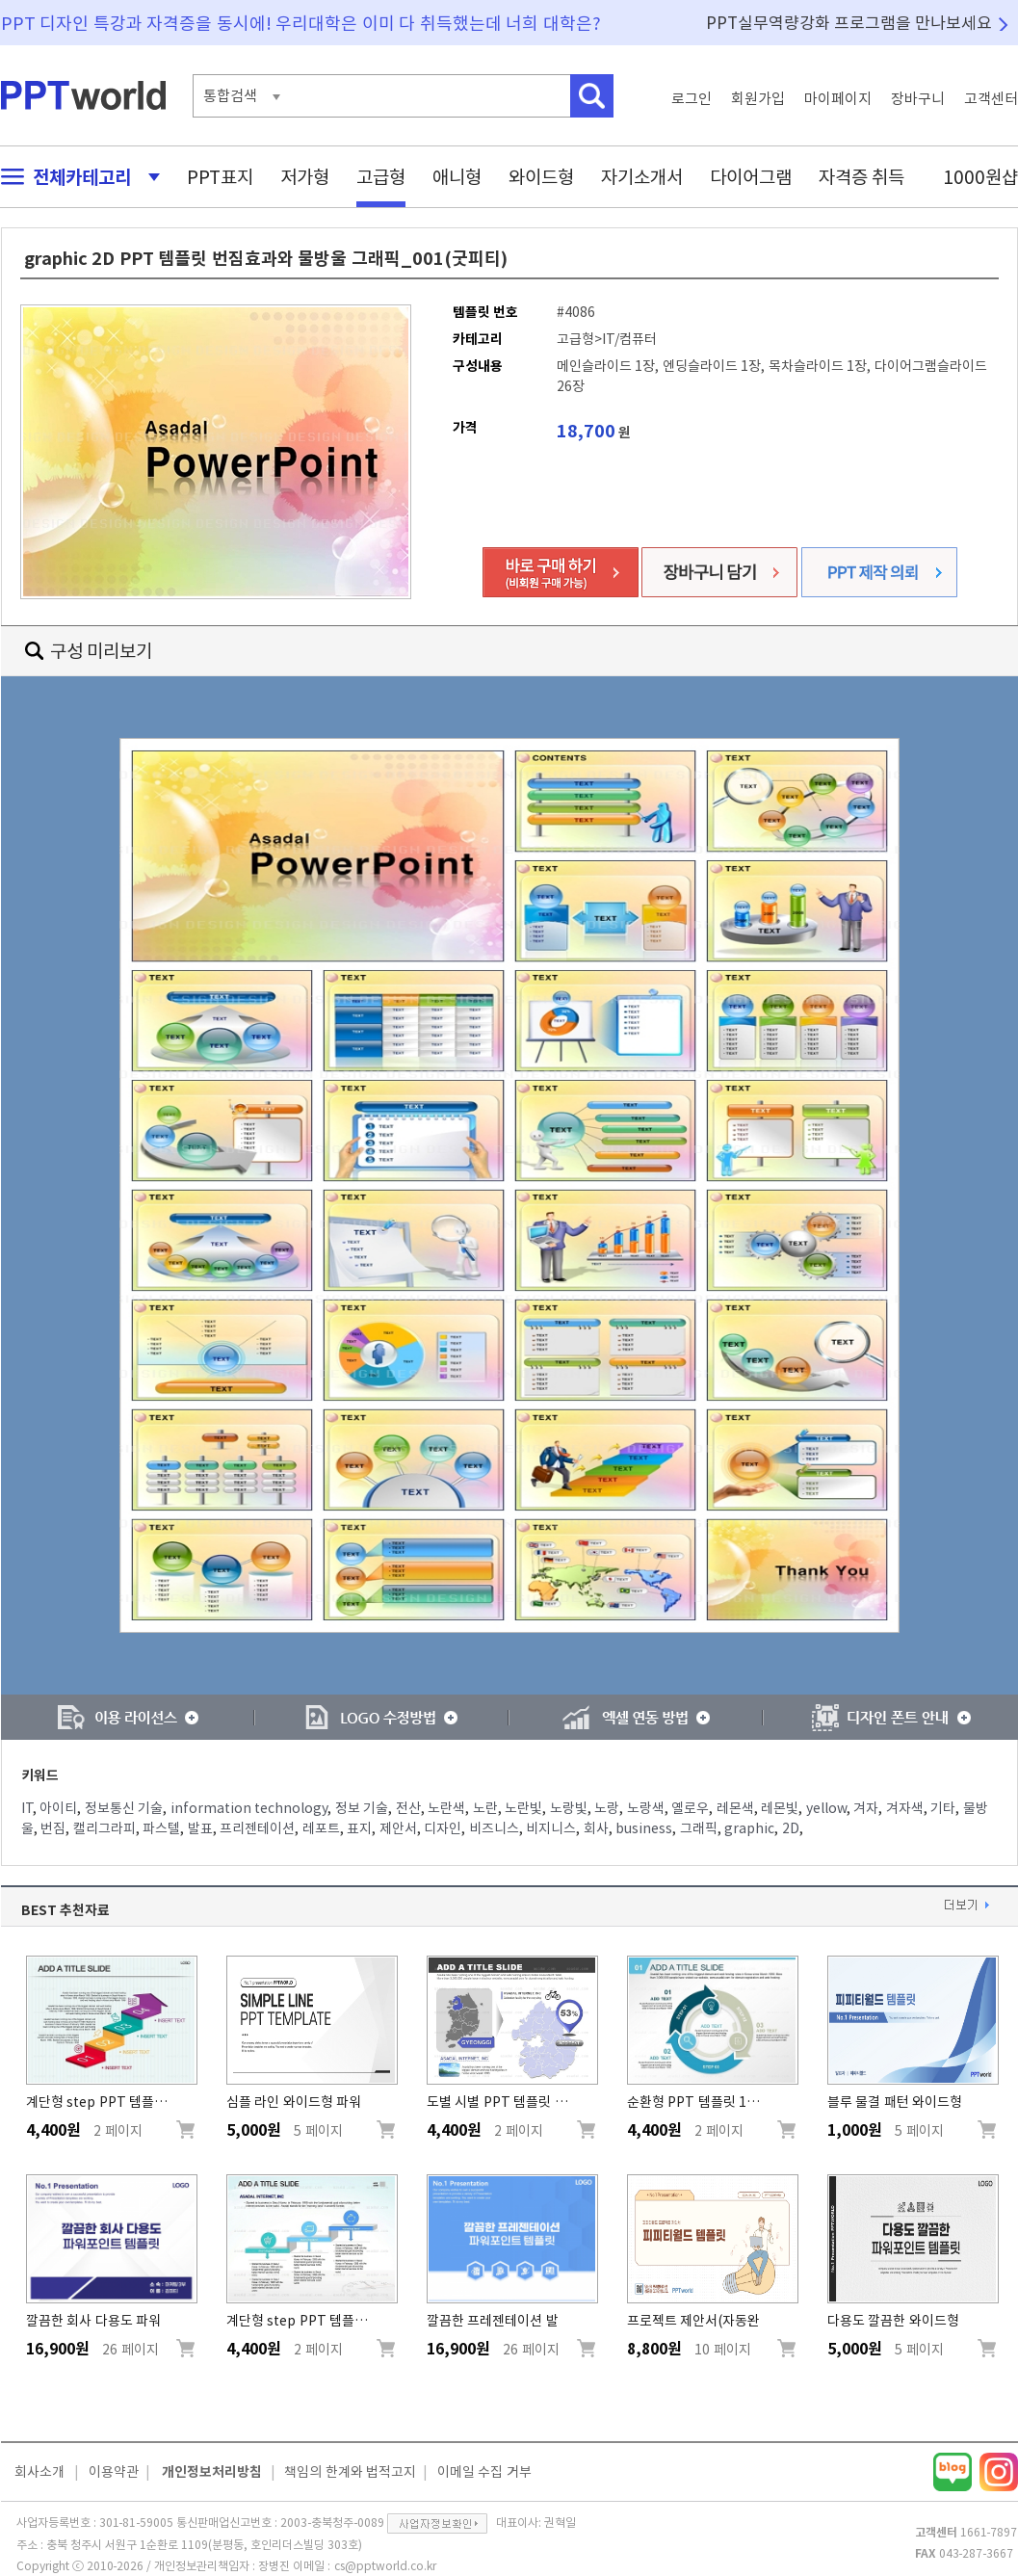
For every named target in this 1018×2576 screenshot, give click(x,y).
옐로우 (690, 1808)
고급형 (380, 177)
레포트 (321, 1828)
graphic (749, 1828)
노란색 (446, 1808)
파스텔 (161, 1828)
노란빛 (523, 1808)
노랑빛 (568, 1808)
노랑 (606, 1808)
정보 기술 (362, 1808)
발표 (200, 1828)
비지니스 (551, 1828)
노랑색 (646, 1808)
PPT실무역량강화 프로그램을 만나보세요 (849, 22)
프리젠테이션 (257, 1828)
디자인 (442, 1828)
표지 (359, 1828)
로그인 (691, 99)
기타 (942, 1808)
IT (27, 1808)
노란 (485, 1808)
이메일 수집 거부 (484, 2472)
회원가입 (758, 99)
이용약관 (114, 2472)
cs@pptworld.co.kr (385, 2565)
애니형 (457, 177)
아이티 (58, 1808)
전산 (408, 1808)
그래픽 (699, 1828)
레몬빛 (779, 1808)
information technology (249, 1808)
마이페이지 (838, 99)
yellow (826, 1808)
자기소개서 (642, 177)
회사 (596, 1828)
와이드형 (541, 177)
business (643, 1828)
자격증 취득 (862, 177)
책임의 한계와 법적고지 (350, 2472)
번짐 (52, 1828)
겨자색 (905, 1808)
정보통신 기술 (124, 1808)
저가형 (304, 177)
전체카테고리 (75, 177)
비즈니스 (494, 1828)
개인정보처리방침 (212, 2472)
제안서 (398, 1828)
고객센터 (991, 99)
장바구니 (918, 99)
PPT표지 (220, 177)
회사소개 (39, 2472)
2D (790, 1828)
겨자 (865, 1808)
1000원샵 (980, 177)
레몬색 (735, 1808)
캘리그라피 (104, 1828)
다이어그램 (751, 177)
